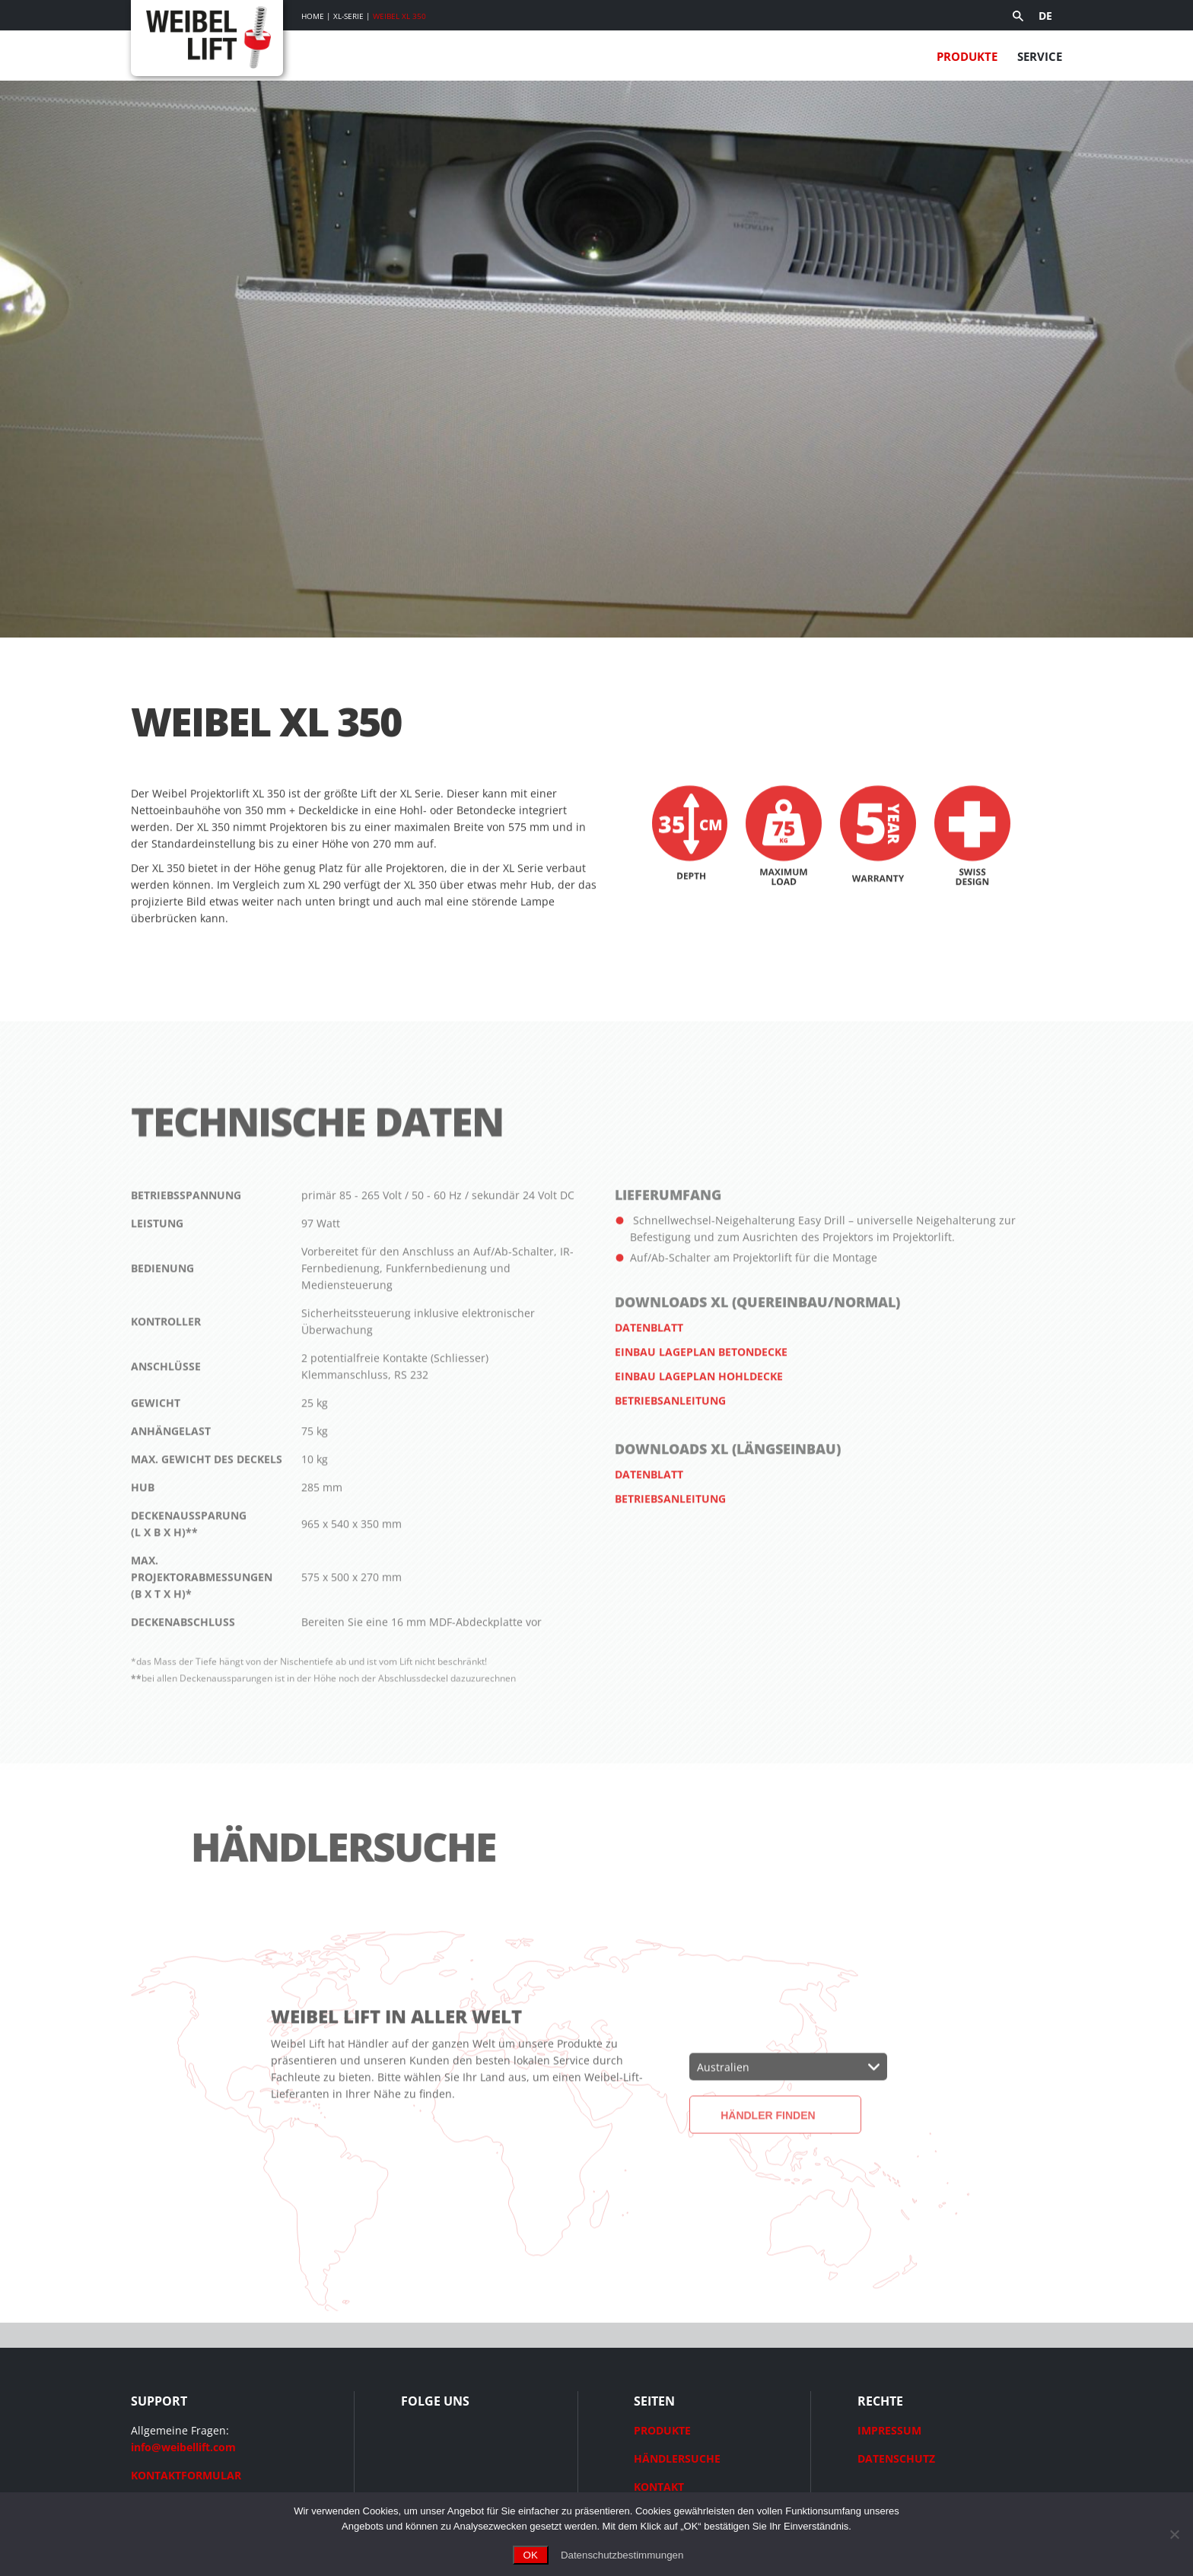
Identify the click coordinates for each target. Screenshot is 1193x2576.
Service (1039, 56)
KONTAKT (659, 2486)
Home (312, 16)
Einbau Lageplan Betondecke (701, 1392)
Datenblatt (649, 1368)
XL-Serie (348, 16)
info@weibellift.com (183, 2447)
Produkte (967, 56)
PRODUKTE (662, 2430)
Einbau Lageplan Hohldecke (699, 1417)
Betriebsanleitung (670, 1441)
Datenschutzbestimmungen (622, 2555)
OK (530, 2555)
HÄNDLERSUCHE (677, 2458)
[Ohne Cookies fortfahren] (1174, 2534)
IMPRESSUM (889, 2430)
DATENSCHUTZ (896, 2458)
